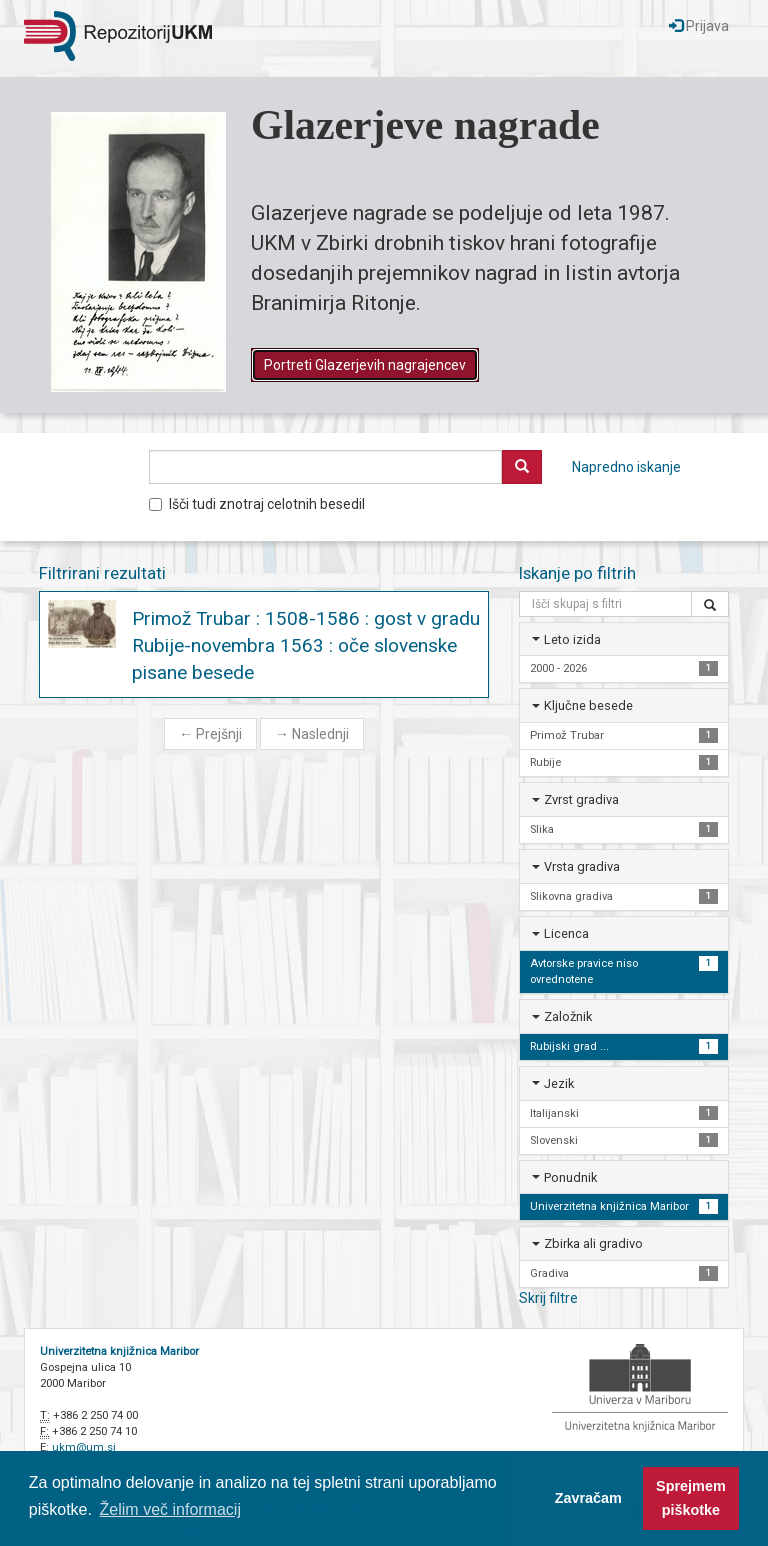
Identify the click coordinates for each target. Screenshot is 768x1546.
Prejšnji (210, 734)
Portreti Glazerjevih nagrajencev (365, 365)
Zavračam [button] (588, 1498)
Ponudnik (570, 1177)
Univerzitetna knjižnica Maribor (119, 1351)
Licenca (566, 933)
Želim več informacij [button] (170, 1509)
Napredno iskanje (626, 467)
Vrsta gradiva (582, 866)
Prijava (699, 26)
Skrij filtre (548, 1298)
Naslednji (312, 734)
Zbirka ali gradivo (593, 1243)
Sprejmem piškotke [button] (691, 1498)
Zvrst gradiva (581, 799)
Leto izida (572, 639)
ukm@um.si (84, 1447)
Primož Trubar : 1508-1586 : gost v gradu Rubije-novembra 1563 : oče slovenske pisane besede (306, 645)
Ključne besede (588, 705)
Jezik (559, 1083)
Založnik (568, 1016)
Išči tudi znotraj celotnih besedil (257, 504)
